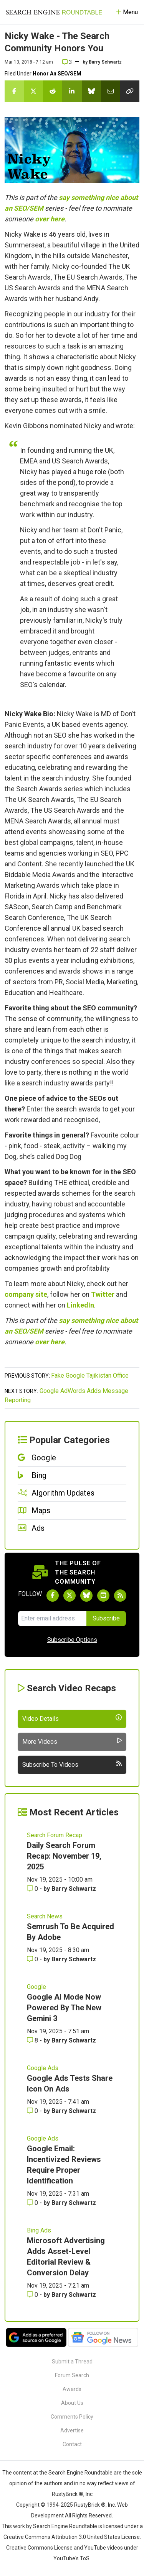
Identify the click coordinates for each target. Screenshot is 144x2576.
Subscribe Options (72, 1639)
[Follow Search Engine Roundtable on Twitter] (69, 1595)
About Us (72, 2403)
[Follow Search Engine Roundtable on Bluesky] (86, 1595)
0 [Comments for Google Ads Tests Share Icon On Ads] (33, 2110)
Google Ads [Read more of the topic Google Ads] (42, 2068)
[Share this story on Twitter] (33, 91)
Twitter (102, 1294)
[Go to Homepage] (54, 12)
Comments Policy (72, 2417)
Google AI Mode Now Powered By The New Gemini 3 (64, 2007)
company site (26, 1294)
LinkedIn (80, 1305)
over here (50, 219)
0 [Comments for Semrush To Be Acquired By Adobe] (33, 1959)
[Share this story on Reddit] (52, 91)
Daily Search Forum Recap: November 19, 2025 (64, 1856)
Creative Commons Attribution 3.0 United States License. (72, 2537)
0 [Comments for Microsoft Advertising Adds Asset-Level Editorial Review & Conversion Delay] (33, 2294)
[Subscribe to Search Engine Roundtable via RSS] (120, 1595)
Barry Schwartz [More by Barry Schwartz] (73, 1888)
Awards (72, 2389)
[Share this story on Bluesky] (91, 91)
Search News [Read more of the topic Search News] (45, 1916)
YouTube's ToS (71, 2558)
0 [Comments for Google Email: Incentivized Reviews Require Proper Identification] (33, 2202)
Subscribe (106, 1618)
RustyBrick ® (90, 2505)
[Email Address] (52, 1618)
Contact (72, 2444)
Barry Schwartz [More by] (105, 62)
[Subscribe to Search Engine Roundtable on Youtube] (103, 1595)
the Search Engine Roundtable (76, 2473)
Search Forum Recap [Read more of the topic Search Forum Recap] (54, 1835)
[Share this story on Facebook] (14, 91)
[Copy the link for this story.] (129, 91)
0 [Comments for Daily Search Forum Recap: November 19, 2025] (33, 1888)
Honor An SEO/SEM (57, 73)
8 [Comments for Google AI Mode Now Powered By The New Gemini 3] (33, 2040)
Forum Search (72, 2375)
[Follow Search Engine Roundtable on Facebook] (52, 1595)
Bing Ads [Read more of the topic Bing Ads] (39, 2230)
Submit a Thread (72, 2361)
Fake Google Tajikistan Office (90, 1375)
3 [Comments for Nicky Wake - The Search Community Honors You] (67, 62)
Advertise (72, 2430)
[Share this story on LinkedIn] (71, 91)
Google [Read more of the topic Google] (36, 1986)
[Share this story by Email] (110, 91)
